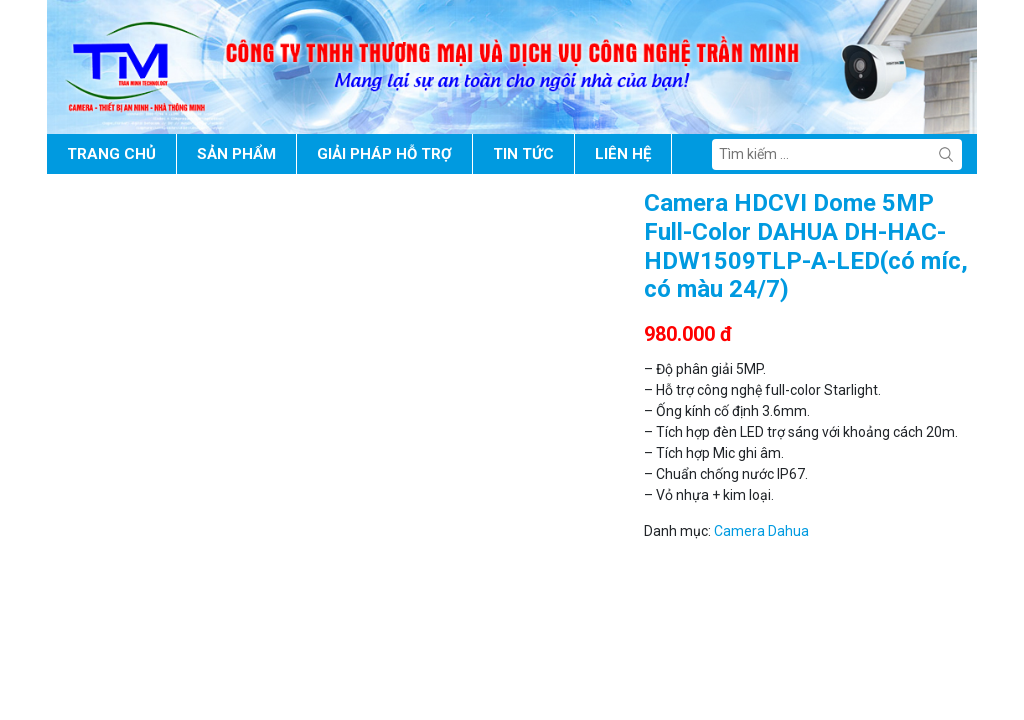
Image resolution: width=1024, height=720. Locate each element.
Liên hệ (623, 154)
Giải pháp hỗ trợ (384, 154)
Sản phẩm (236, 154)
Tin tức (523, 154)
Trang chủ (111, 154)
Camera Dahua (761, 531)
